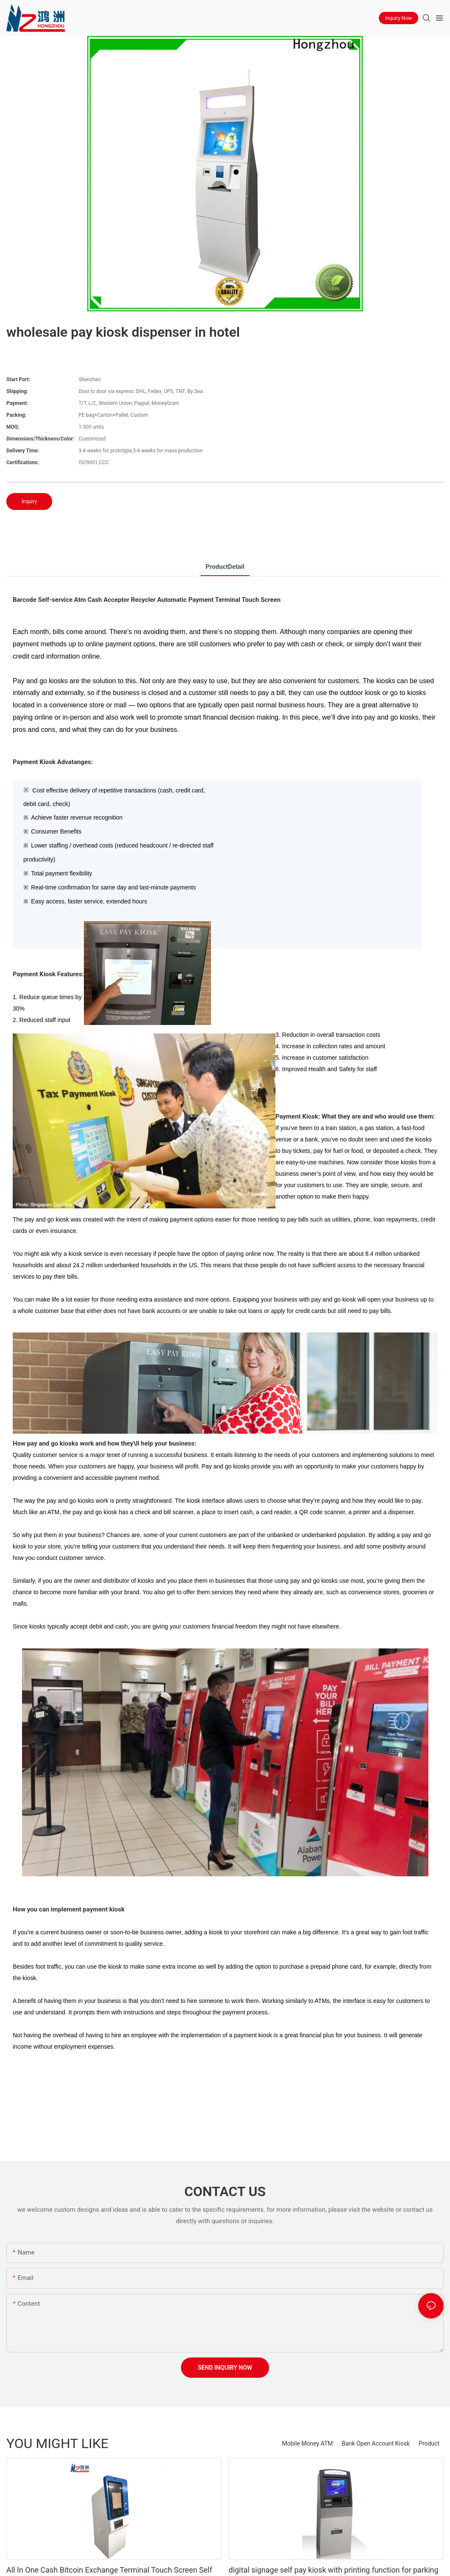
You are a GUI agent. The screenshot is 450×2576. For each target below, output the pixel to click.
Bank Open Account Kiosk (376, 2443)
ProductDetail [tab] (225, 567)
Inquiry (29, 501)
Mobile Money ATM (307, 2443)
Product (429, 2443)
